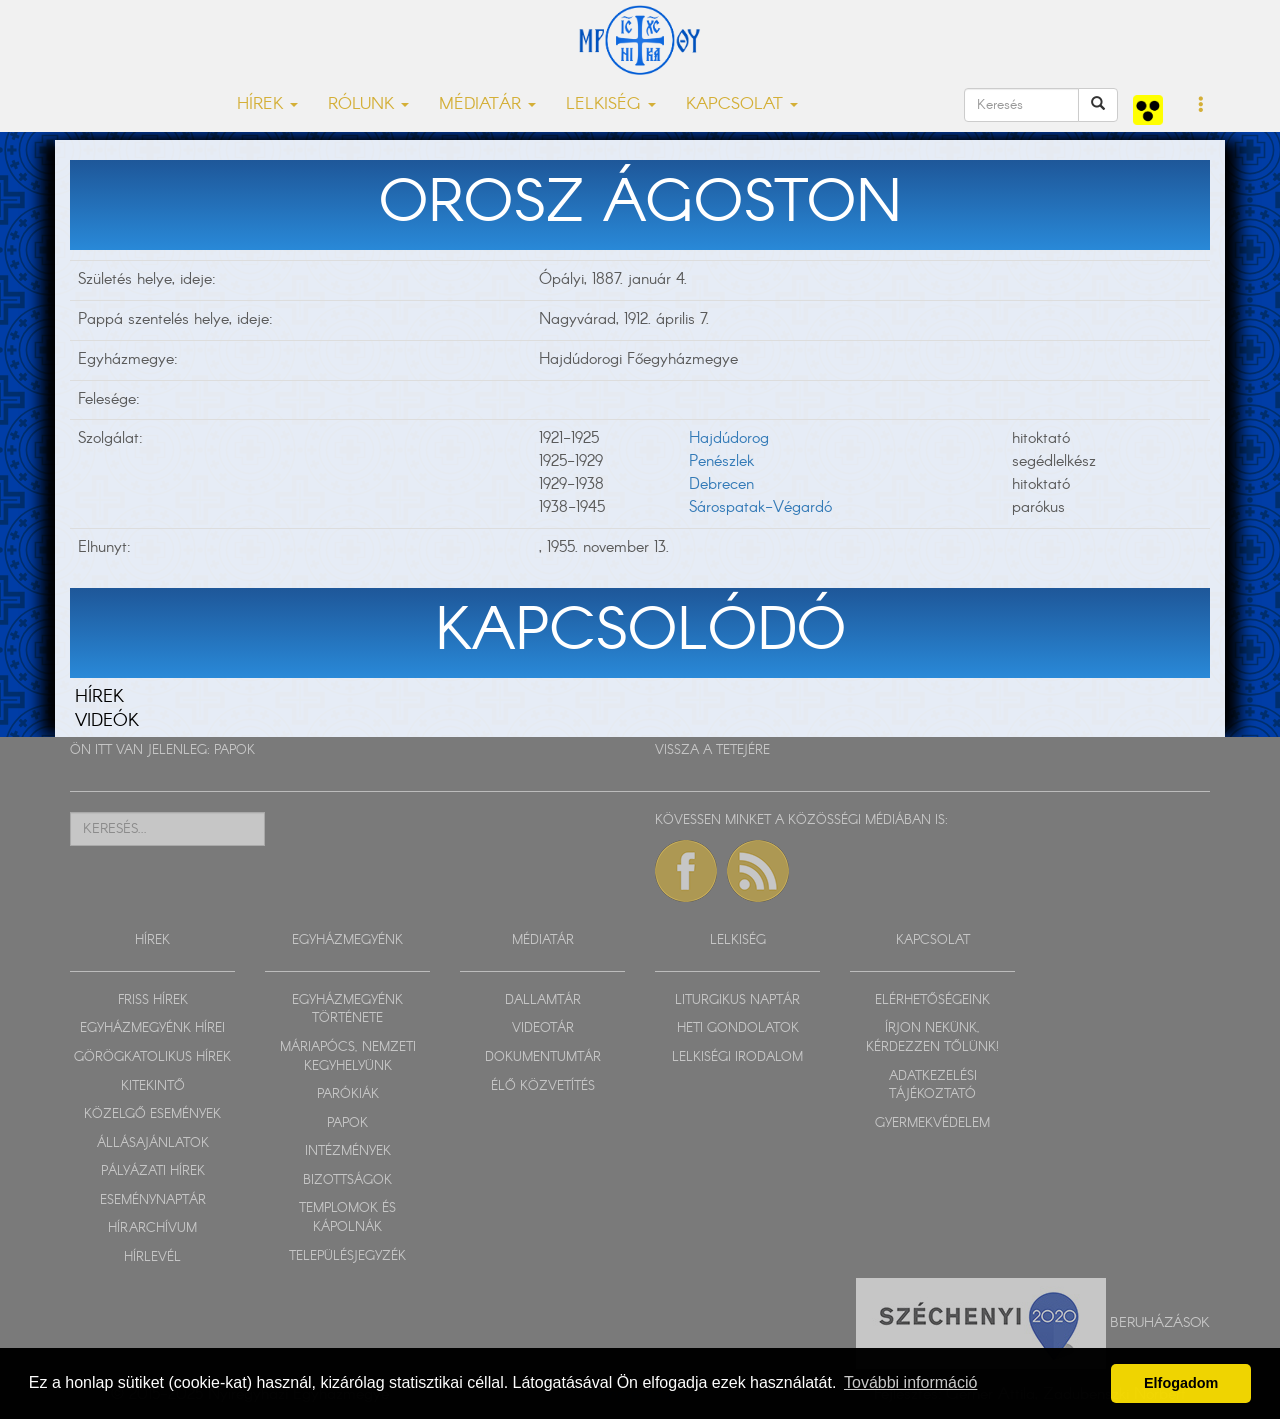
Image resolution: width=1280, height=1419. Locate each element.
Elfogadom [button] (1181, 1383)
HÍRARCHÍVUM (152, 1228)
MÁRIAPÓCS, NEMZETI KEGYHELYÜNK (348, 1057)
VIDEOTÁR (543, 1028)
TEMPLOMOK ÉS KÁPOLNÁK (347, 1218)
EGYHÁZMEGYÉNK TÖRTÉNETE (347, 1010)
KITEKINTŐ (153, 1086)
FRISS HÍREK (153, 1000)
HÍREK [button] (267, 104)
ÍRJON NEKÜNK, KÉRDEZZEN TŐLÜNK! (932, 1038)
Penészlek (721, 461)
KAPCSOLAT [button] (742, 104)
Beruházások (1160, 1322)
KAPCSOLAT (933, 940)
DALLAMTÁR (543, 1000)
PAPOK (234, 750)
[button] (1201, 106)
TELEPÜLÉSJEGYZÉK (347, 1256)
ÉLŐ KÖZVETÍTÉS (543, 1086)
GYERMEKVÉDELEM (932, 1123)
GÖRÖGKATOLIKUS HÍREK (152, 1057)
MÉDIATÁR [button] (487, 104)
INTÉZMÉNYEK (348, 1151)
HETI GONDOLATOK (738, 1028)
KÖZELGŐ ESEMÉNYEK (152, 1114)
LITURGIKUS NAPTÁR (737, 1000)
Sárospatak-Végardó (760, 507)
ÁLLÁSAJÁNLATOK (153, 1143)
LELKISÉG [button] (611, 104)
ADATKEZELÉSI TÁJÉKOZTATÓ (933, 1086)
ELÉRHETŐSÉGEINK (932, 1000)
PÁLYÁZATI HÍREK (153, 1171)
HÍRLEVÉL (152, 1257)
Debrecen (721, 484)
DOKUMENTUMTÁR (543, 1057)
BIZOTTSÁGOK (347, 1180)
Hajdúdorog (729, 438)
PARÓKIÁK (348, 1094)
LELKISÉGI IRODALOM (737, 1057)
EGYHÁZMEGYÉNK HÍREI (152, 1028)
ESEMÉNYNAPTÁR (153, 1200)
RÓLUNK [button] (368, 104)
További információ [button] (910, 1382)
